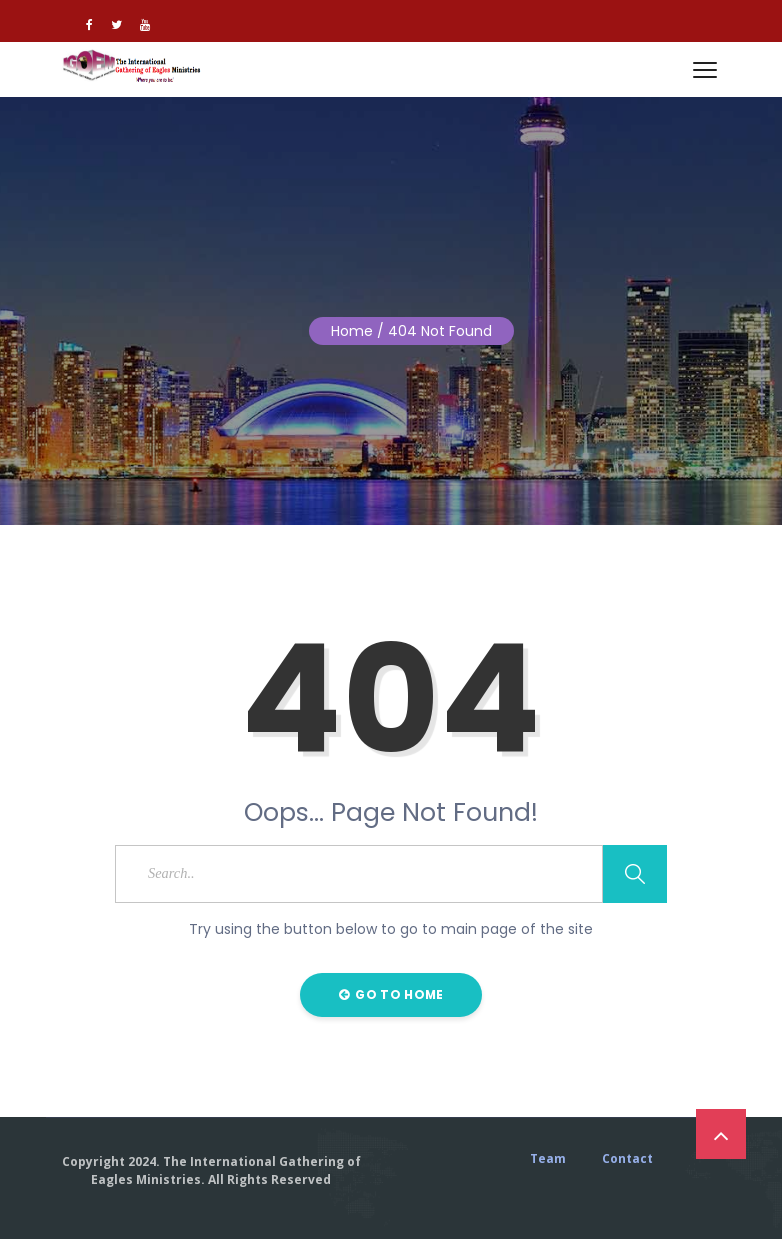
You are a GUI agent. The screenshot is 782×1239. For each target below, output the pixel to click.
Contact (627, 1159)
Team (548, 1159)
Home (352, 331)
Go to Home (391, 994)
